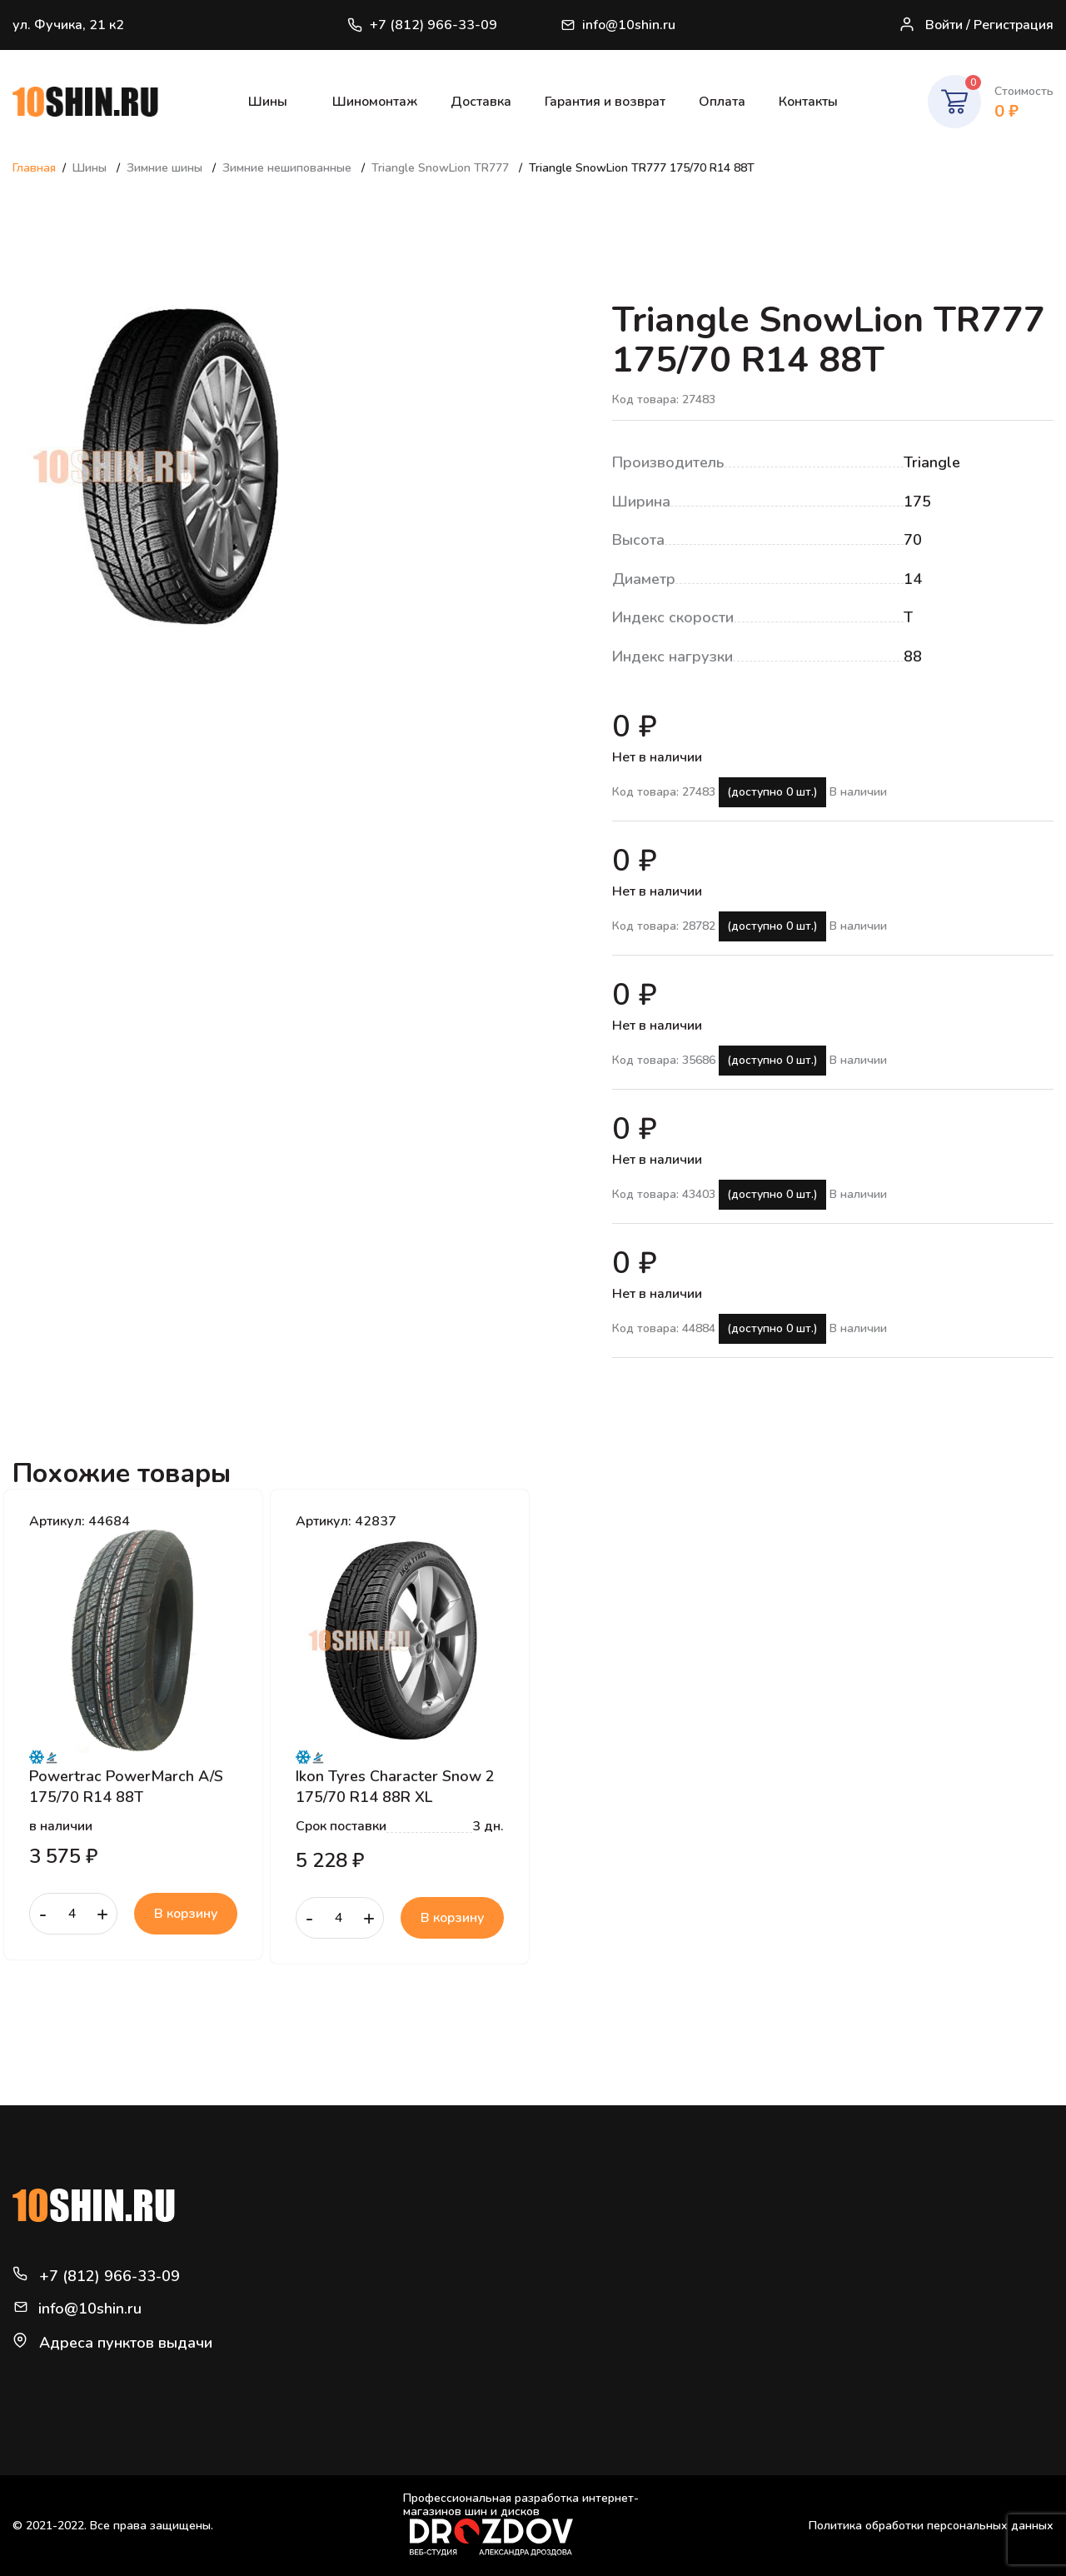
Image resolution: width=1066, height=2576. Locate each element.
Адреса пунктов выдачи (125, 2343)
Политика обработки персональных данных (931, 2526)
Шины (267, 101)
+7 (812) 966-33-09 (421, 24)
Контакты (808, 101)
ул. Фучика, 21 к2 (68, 25)
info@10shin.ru (620, 24)
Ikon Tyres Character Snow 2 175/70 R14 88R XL (395, 1786)
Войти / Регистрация (976, 25)
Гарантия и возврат (605, 101)
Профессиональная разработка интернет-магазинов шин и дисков (521, 2524)
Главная (34, 168)
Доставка (481, 101)
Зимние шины (166, 168)
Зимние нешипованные (288, 168)
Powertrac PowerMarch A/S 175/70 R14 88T (126, 1786)
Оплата (722, 101)
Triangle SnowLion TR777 (441, 168)
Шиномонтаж (374, 101)
